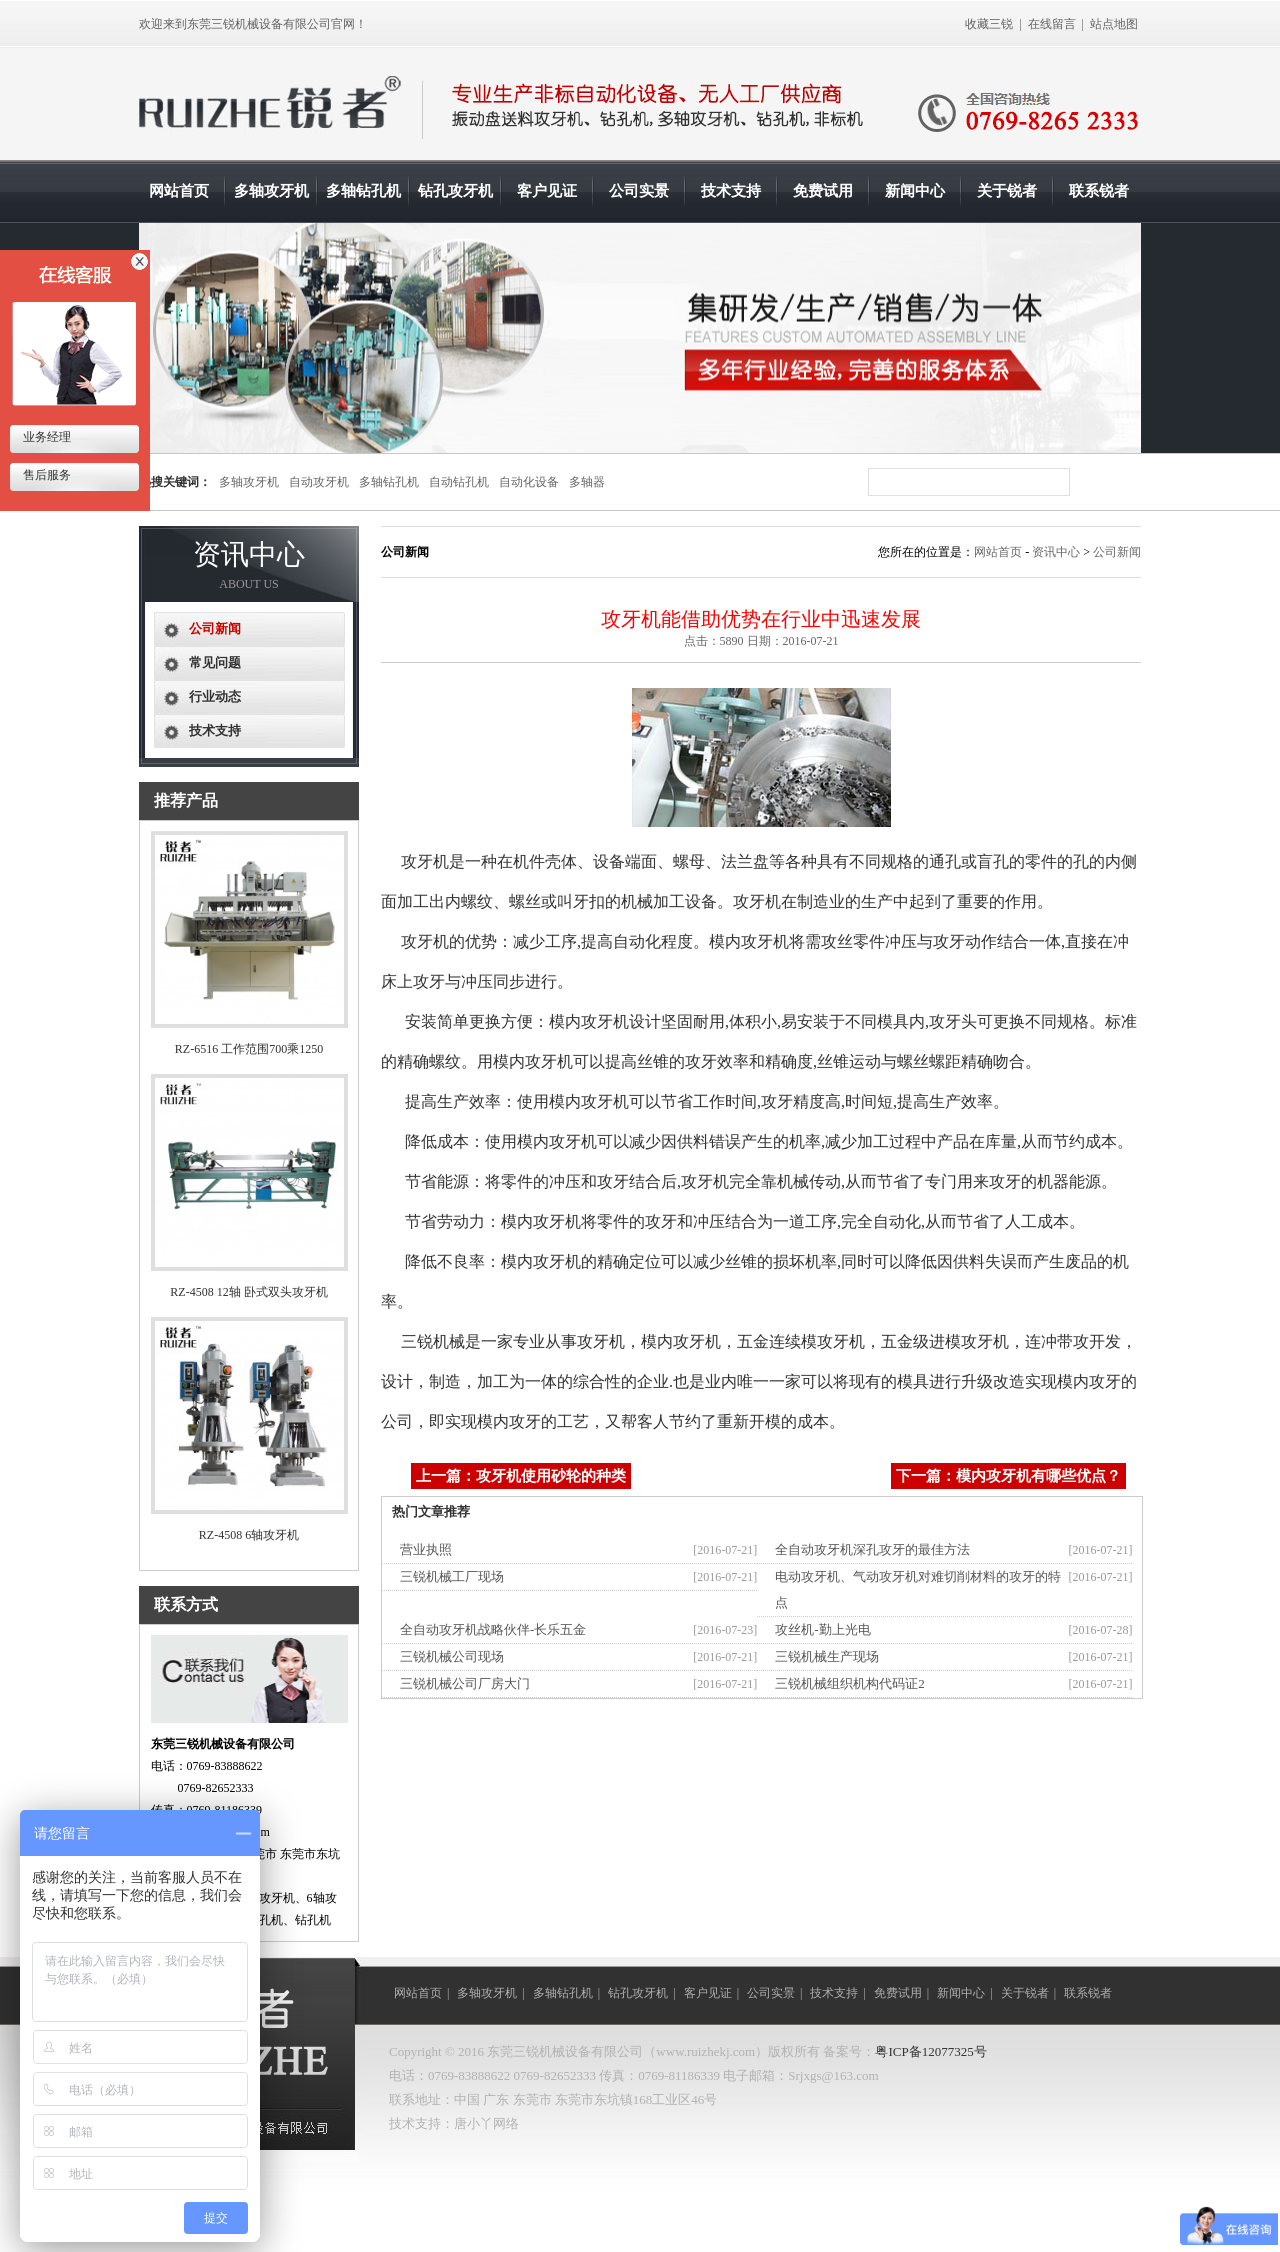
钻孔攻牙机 (455, 191)
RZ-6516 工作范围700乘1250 (249, 1049)
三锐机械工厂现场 (452, 1576)
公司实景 (639, 191)
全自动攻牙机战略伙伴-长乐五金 (493, 1629)
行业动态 (215, 696)
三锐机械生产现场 (827, 1656)
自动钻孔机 (459, 482)
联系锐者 (1099, 191)
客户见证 (547, 191)
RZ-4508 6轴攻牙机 (249, 1535)
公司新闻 (1117, 552)
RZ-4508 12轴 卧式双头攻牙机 (248, 1292)
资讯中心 (1056, 552)
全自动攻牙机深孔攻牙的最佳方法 (872, 1549)
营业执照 (426, 1549)
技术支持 (731, 191)
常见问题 (215, 662)
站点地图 (1114, 24)
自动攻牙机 (319, 482)
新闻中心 (915, 191)
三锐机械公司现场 (452, 1656)
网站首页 (179, 191)
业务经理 (45, 437)
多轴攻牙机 (271, 191)
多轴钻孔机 (363, 191)
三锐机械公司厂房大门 (465, 1683)
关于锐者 (1007, 191)
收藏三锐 (989, 24)
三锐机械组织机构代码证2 (850, 1683)
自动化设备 (529, 482)
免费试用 (823, 191)
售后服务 (45, 475)
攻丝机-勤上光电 (822, 1629)
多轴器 (587, 482)
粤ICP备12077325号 (930, 2051)
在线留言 (1052, 24)
